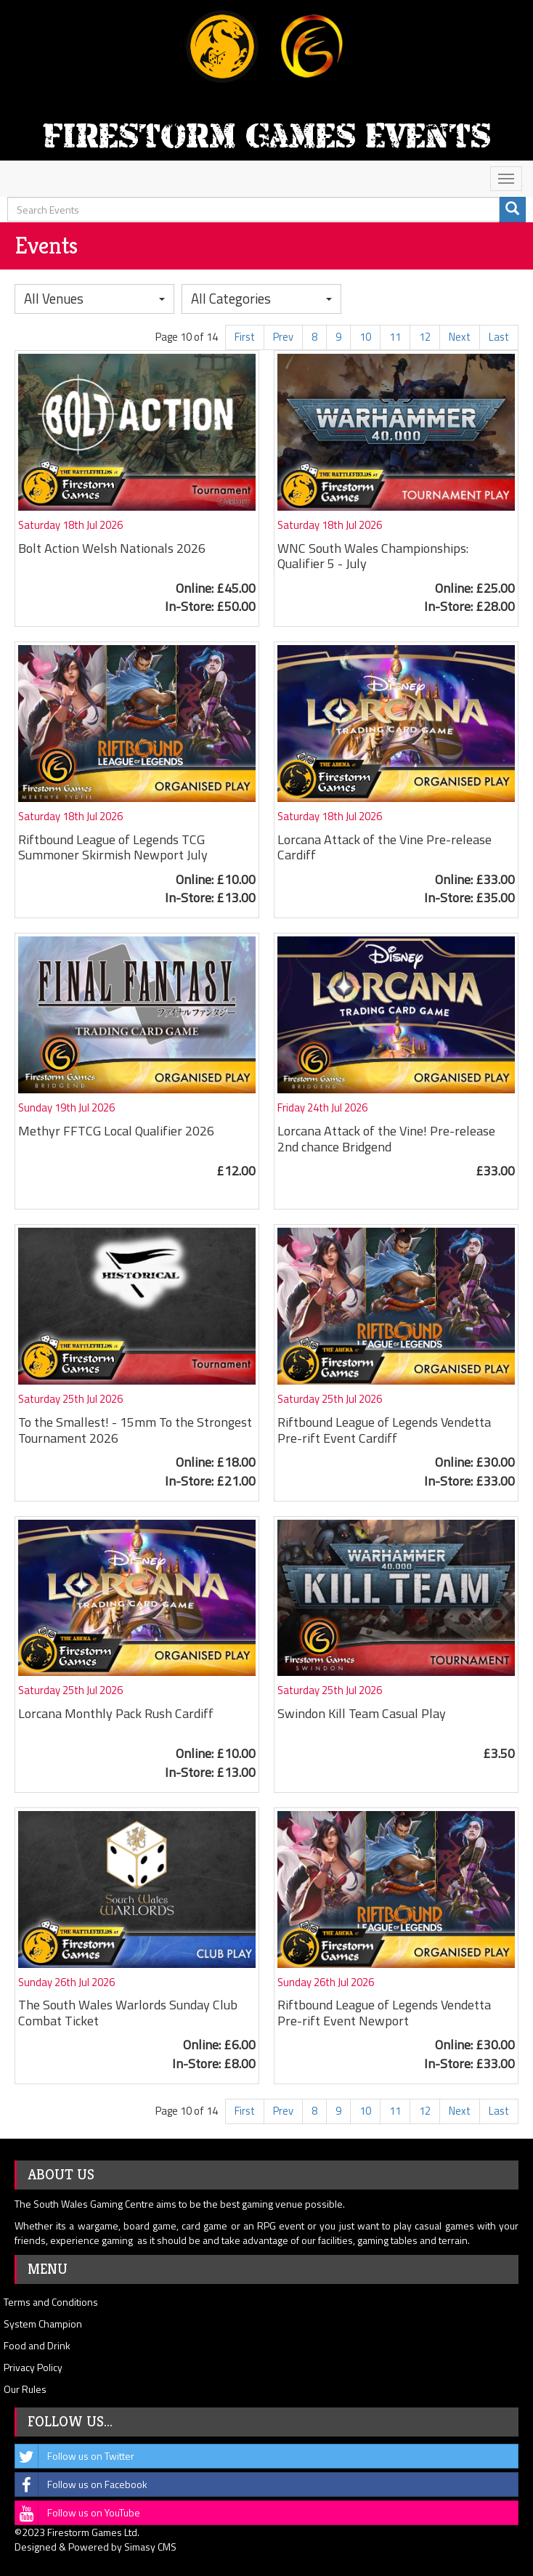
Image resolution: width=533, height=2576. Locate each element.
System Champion (43, 2323)
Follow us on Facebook (81, 2484)
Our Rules (25, 2389)
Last (499, 336)
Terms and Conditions (51, 2301)
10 (365, 336)
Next (460, 336)
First (245, 336)
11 (395, 336)
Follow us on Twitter (74, 2456)
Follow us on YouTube (77, 2512)
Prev (283, 336)
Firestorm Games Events (266, 135)
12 (425, 336)
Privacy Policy (33, 2367)
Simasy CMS (150, 2546)
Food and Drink (37, 2345)
